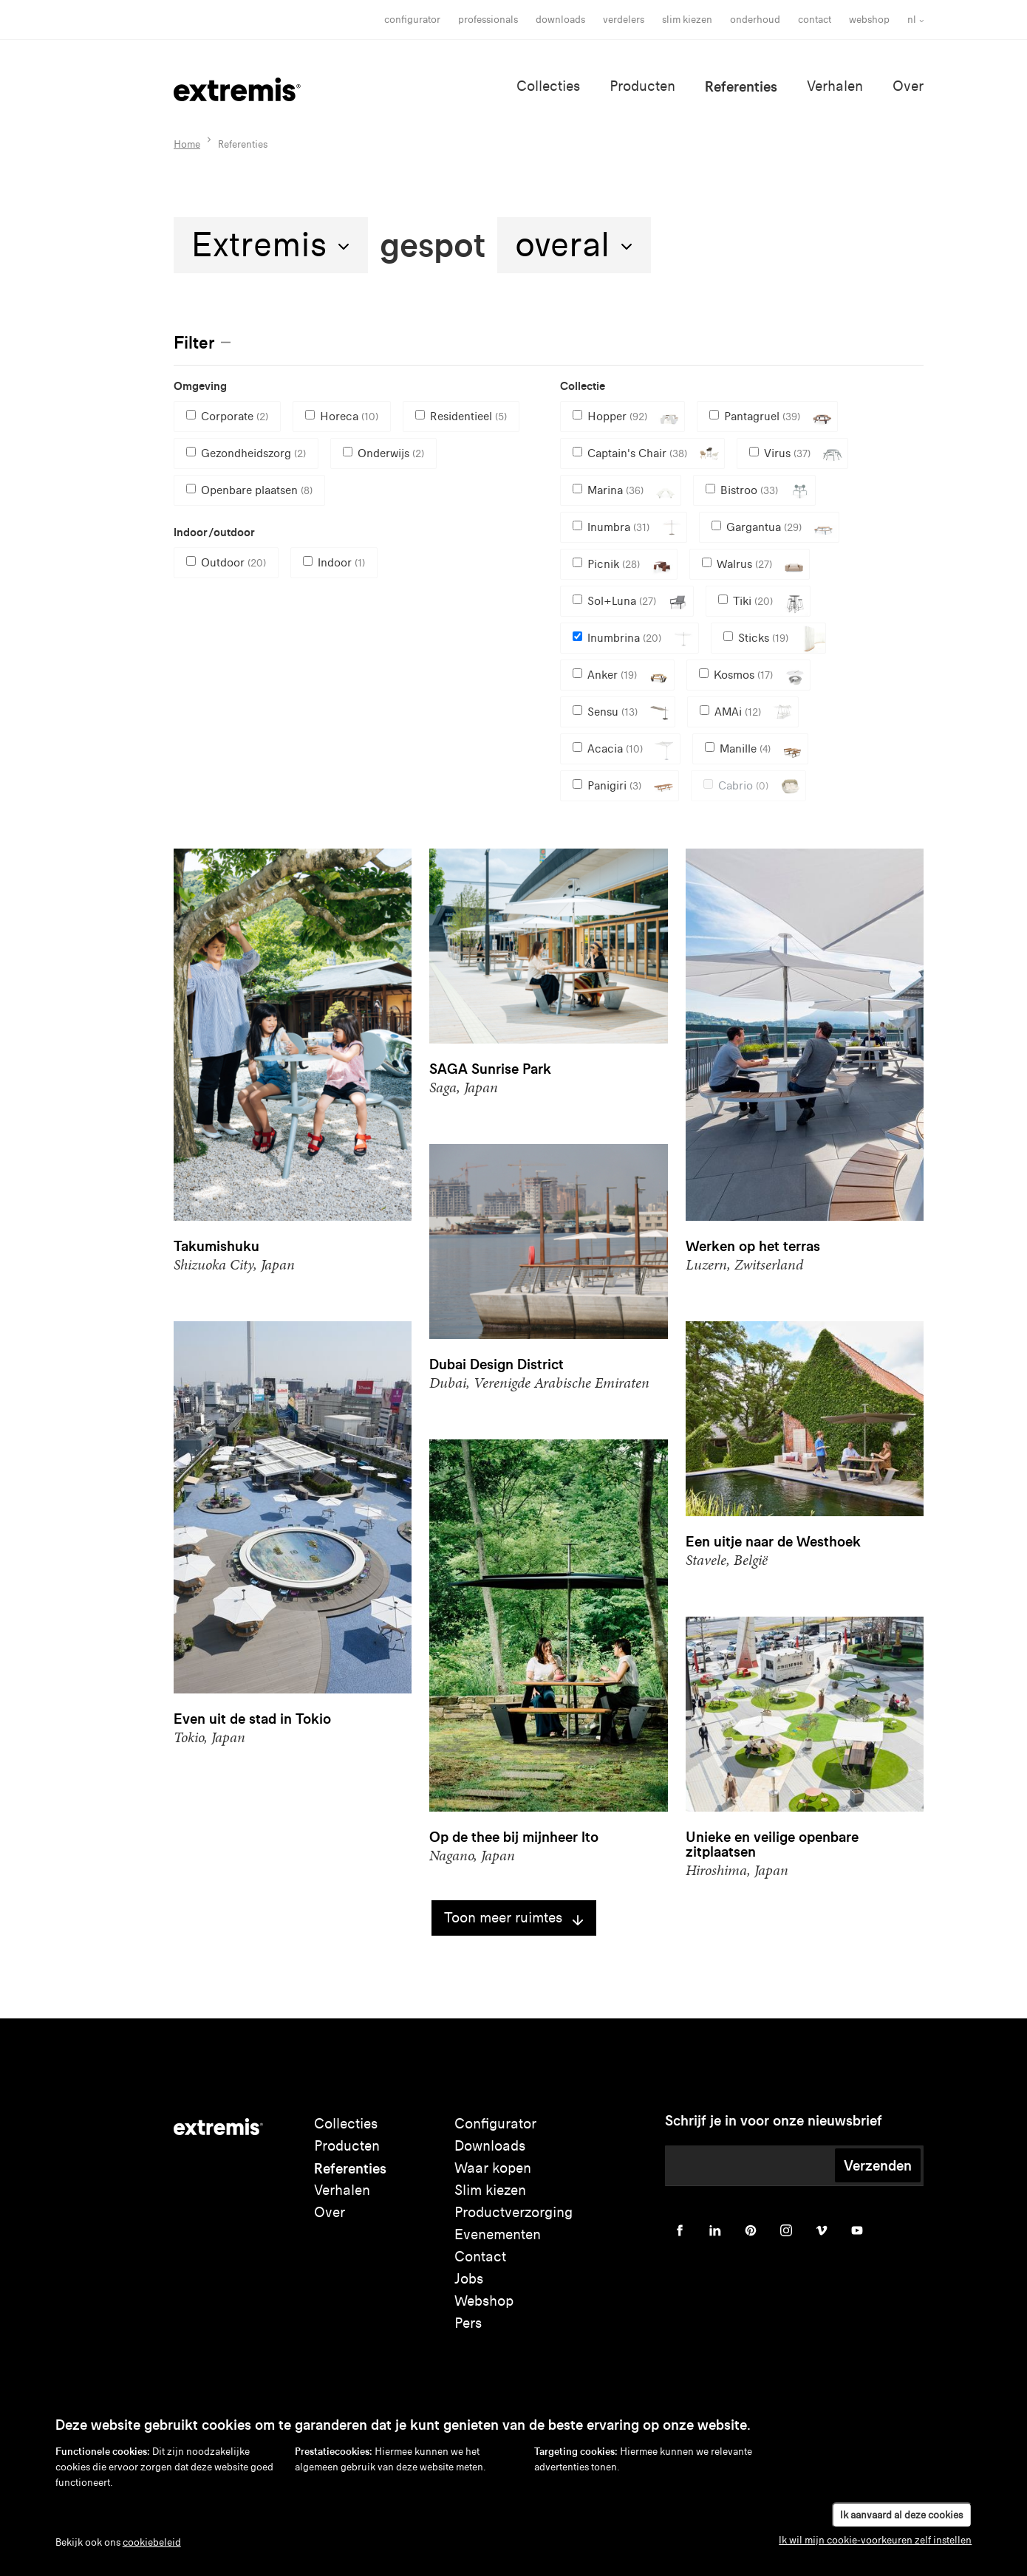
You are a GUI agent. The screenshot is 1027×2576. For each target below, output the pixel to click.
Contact (814, 19)
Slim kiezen (490, 2190)
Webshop (869, 19)
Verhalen (835, 86)
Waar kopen (492, 2167)
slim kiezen (687, 19)
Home (187, 144)
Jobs (468, 2278)
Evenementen (497, 2234)
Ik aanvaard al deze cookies (901, 2515)
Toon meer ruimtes (514, 1918)
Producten (642, 86)
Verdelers (623, 19)
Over (908, 86)
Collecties (548, 86)
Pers (468, 2323)
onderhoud (755, 19)
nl (911, 19)
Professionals (488, 19)
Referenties (741, 86)
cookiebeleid (152, 2542)
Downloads (560, 19)
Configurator (412, 19)
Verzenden (878, 2165)
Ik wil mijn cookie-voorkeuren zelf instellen (875, 2540)
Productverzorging (513, 2212)
